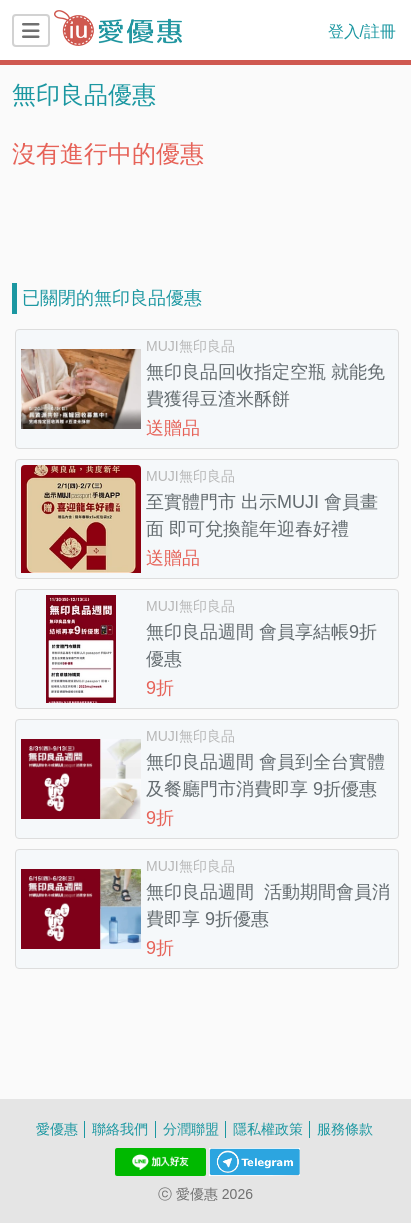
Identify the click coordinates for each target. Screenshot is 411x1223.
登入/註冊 (362, 31)
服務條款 (345, 1128)
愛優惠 (57, 1128)
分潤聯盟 (191, 1128)
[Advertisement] (206, 218)
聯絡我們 (120, 1128)
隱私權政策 (268, 1128)
